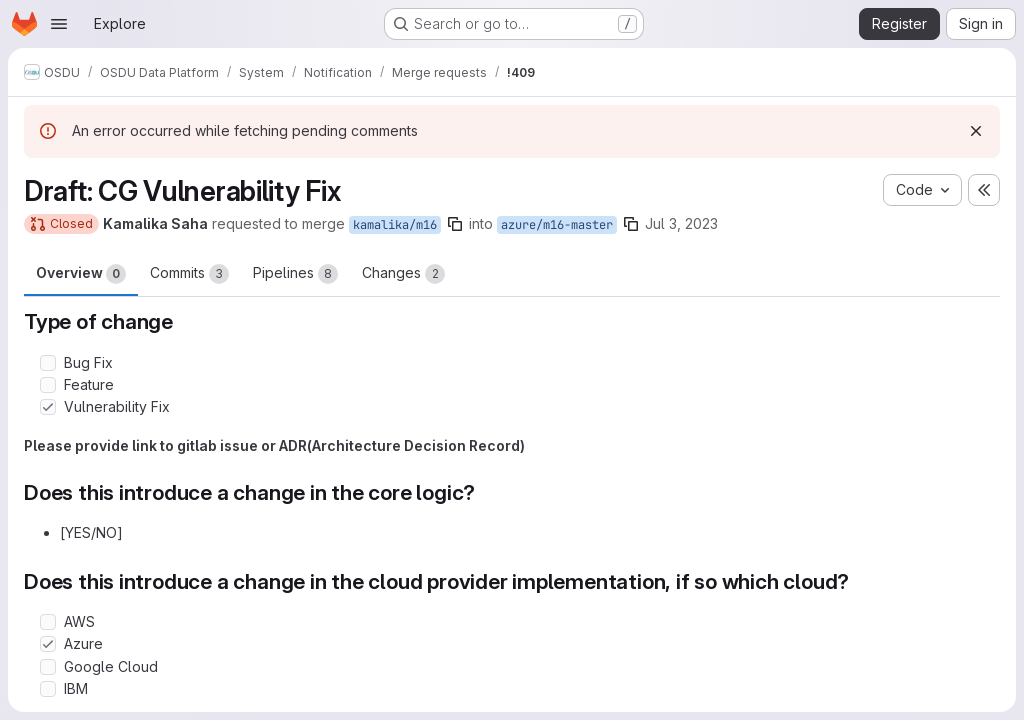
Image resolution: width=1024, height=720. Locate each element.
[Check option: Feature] (48, 385)
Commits (189, 274)
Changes (403, 274)
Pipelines (295, 274)
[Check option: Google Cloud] (48, 667)
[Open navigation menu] (59, 24)
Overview (81, 274)
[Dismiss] (976, 131)
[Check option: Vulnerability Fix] (48, 407)
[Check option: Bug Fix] (48, 363)
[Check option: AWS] (48, 622)
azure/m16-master (557, 225)
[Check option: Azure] (48, 644)
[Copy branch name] (455, 224)
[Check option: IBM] (48, 689)
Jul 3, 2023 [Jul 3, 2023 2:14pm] (681, 223)
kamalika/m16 (395, 225)
